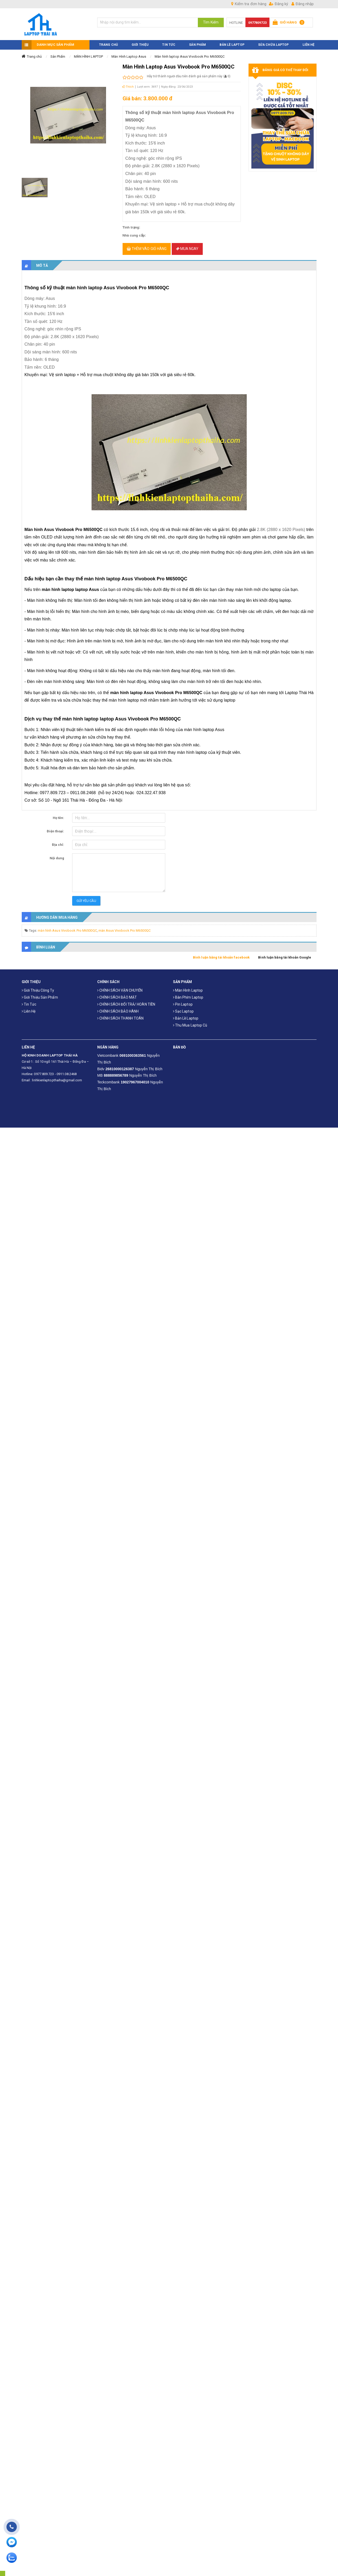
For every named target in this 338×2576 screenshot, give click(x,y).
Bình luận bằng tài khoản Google (284, 952)
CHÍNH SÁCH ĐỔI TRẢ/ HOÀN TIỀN (126, 999)
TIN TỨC (168, 39)
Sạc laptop (183, 1006)
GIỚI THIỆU (140, 39)
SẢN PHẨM (197, 39)
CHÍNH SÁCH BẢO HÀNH (118, 1006)
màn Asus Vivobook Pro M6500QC (125, 925)
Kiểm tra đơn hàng (248, 4)
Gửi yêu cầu (86, 896)
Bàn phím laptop (188, 992)
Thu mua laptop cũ (190, 1020)
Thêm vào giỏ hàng (147, 244)
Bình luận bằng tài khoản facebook (221, 952)
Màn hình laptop (188, 985)
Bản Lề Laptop (232, 39)
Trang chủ (34, 51)
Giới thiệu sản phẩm (40, 992)
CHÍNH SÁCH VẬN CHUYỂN (119, 985)
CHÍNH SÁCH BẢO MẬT (117, 992)
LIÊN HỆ (309, 39)
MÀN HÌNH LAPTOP (88, 51)
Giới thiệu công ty (38, 985)
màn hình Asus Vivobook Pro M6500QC (67, 925)
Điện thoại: (55, 826)
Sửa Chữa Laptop (273, 39)
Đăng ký (278, 4)
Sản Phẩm (57, 51)
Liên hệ (29, 1006)
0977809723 (257, 23)
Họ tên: (58, 813)
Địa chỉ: (58, 839)
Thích (128, 81)
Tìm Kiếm (211, 22)
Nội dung (57, 853)
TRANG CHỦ (108, 39)
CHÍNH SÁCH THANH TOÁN (120, 1013)
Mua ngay (187, 244)
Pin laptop (183, 999)
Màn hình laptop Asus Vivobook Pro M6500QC (189, 51)
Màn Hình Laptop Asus (128, 51)
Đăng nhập (302, 4)
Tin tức (29, 999)
